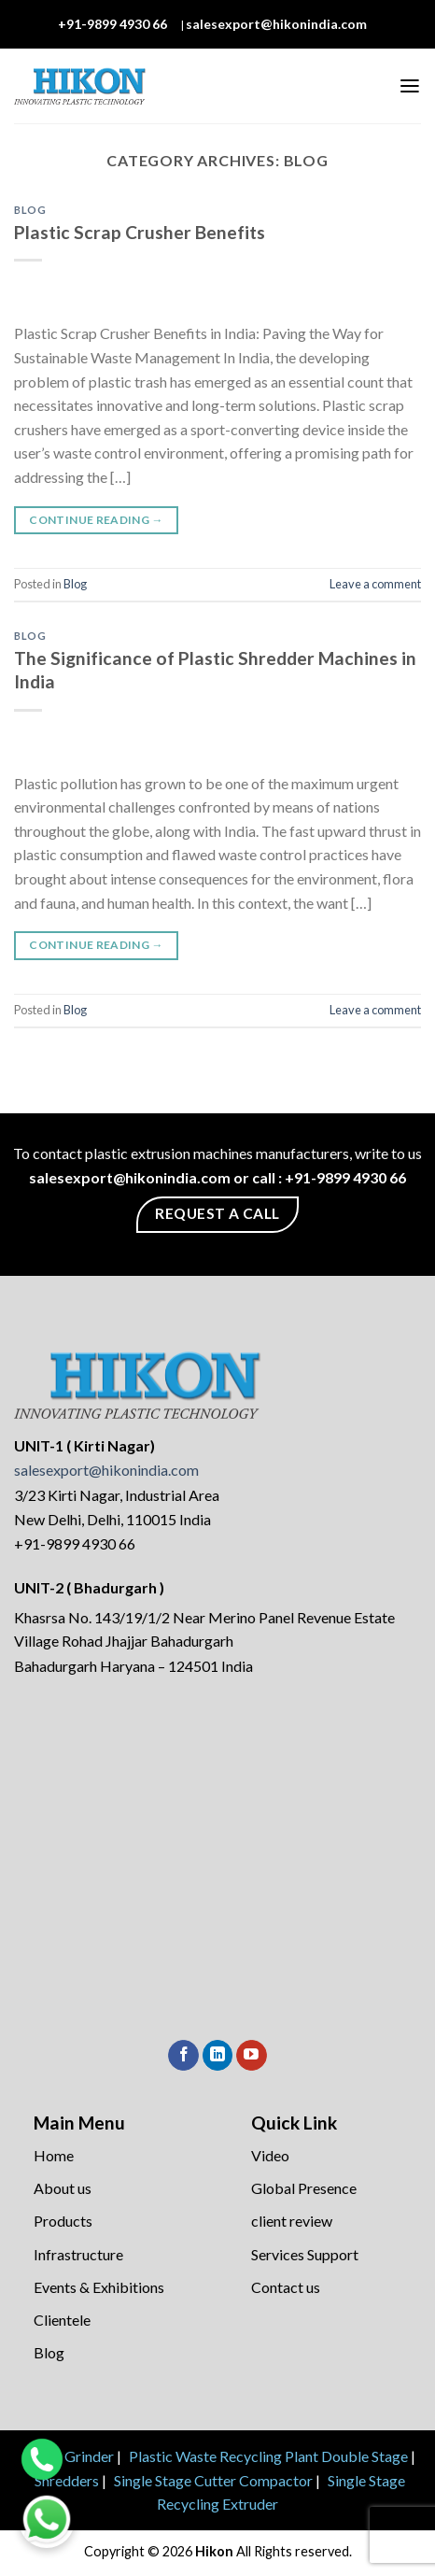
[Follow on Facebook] (183, 2056)
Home (54, 2155)
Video (270, 2155)
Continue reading (96, 520)
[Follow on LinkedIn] (218, 2056)
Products (63, 2220)
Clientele (62, 2319)
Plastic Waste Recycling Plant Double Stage (268, 2456)
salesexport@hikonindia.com (276, 24)
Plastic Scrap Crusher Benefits (139, 232)
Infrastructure (78, 2254)
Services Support (304, 2254)
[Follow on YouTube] (251, 2056)
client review (291, 2220)
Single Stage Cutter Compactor (213, 2480)
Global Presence (304, 2188)
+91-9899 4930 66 (112, 24)
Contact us (285, 2287)
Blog (30, 210)
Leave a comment (375, 583)
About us (62, 2188)
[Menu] (410, 86)
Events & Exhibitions (99, 2287)
